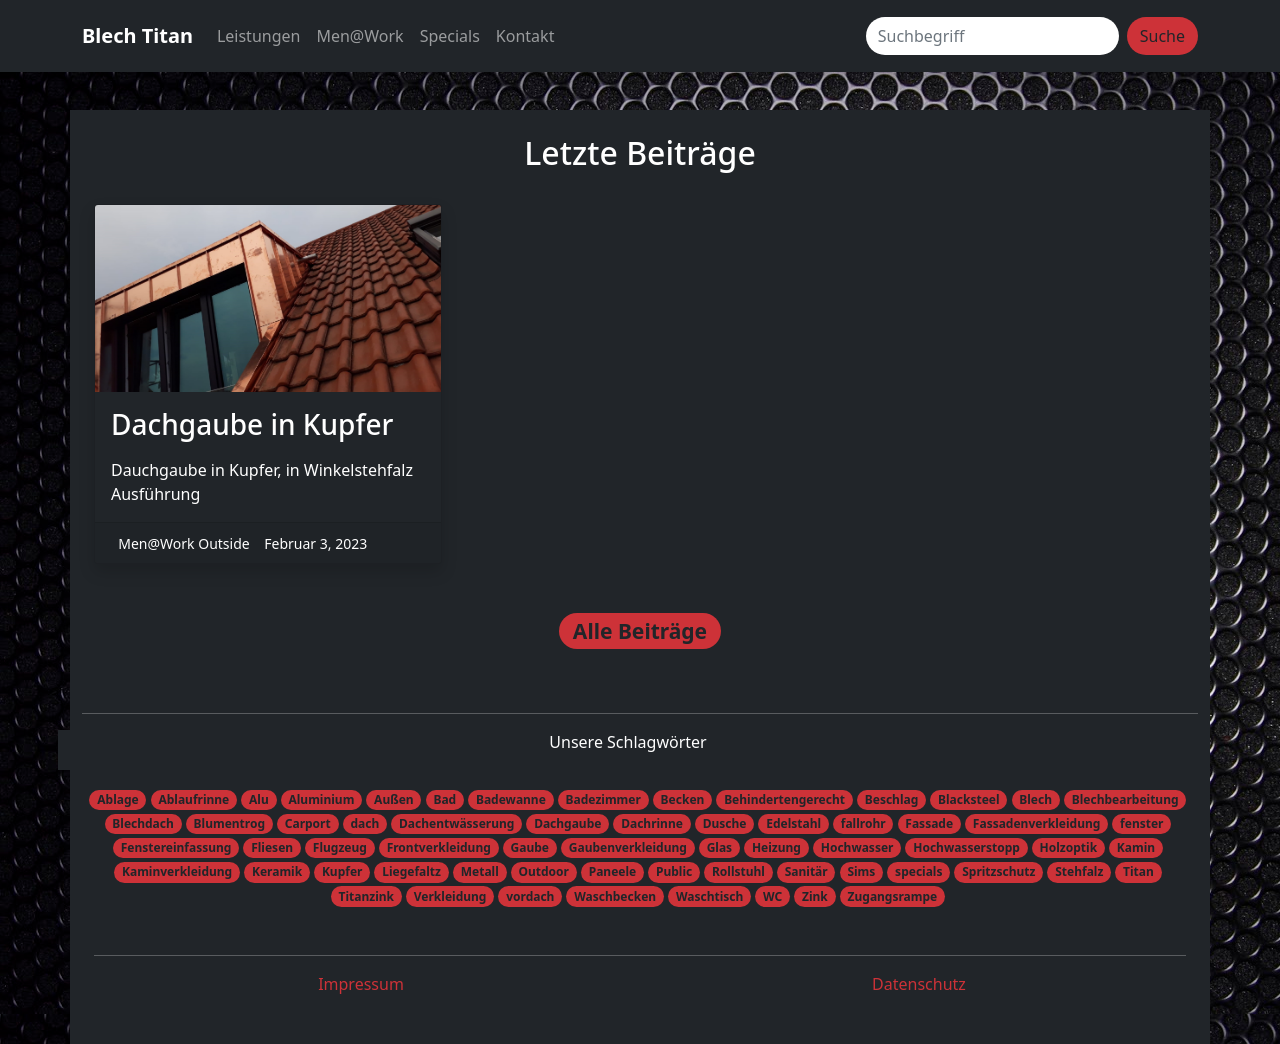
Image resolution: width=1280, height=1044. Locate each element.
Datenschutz (919, 984)
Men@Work (359, 36)
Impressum (361, 984)
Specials (450, 36)
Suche (1162, 36)
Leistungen (259, 36)
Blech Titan (137, 35)
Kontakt (525, 36)
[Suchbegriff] (992, 36)
